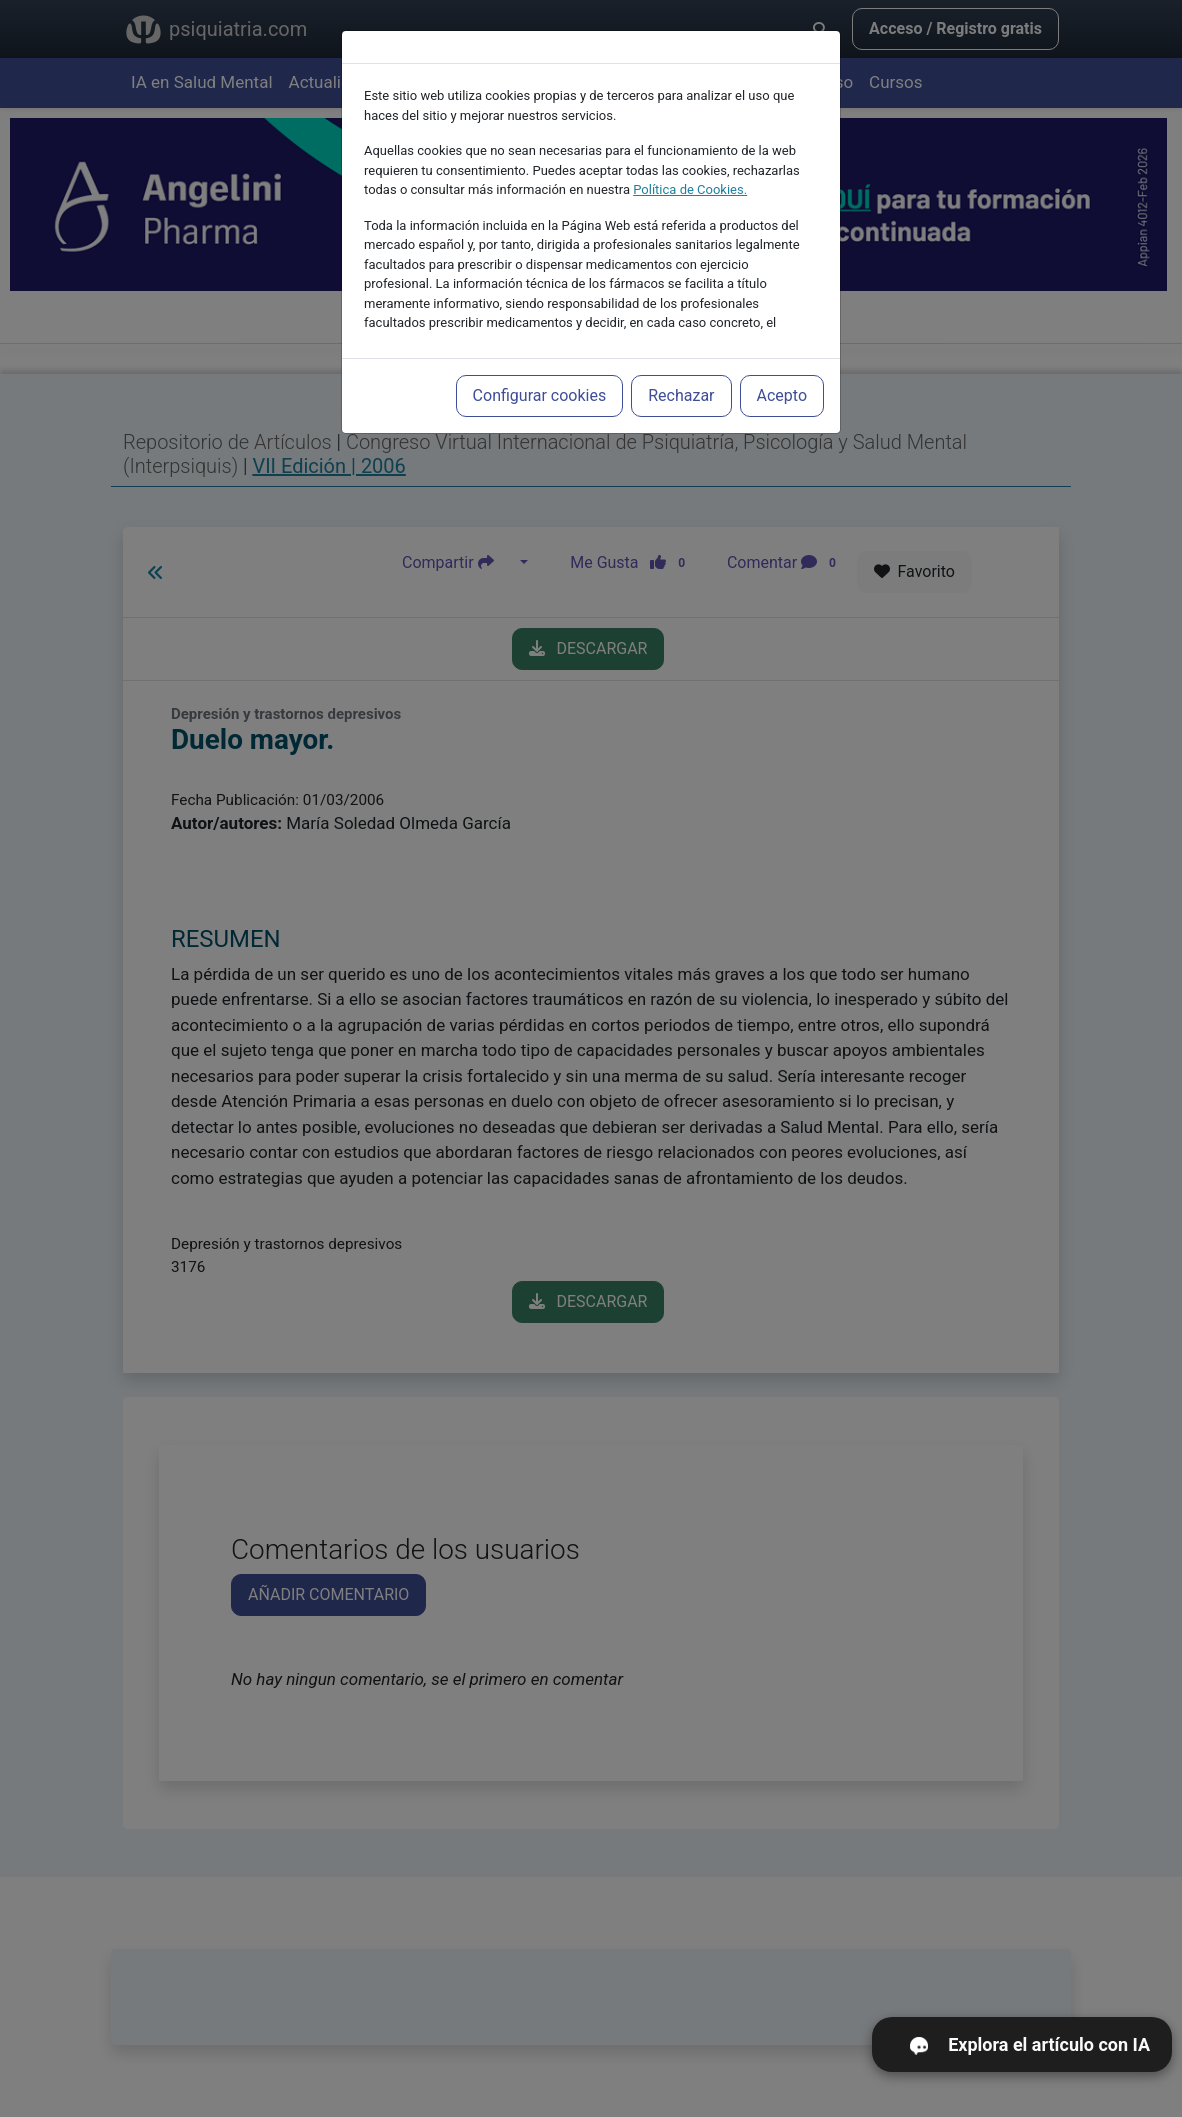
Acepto (782, 395)
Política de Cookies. (690, 189)
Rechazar (681, 395)
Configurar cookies (540, 395)
